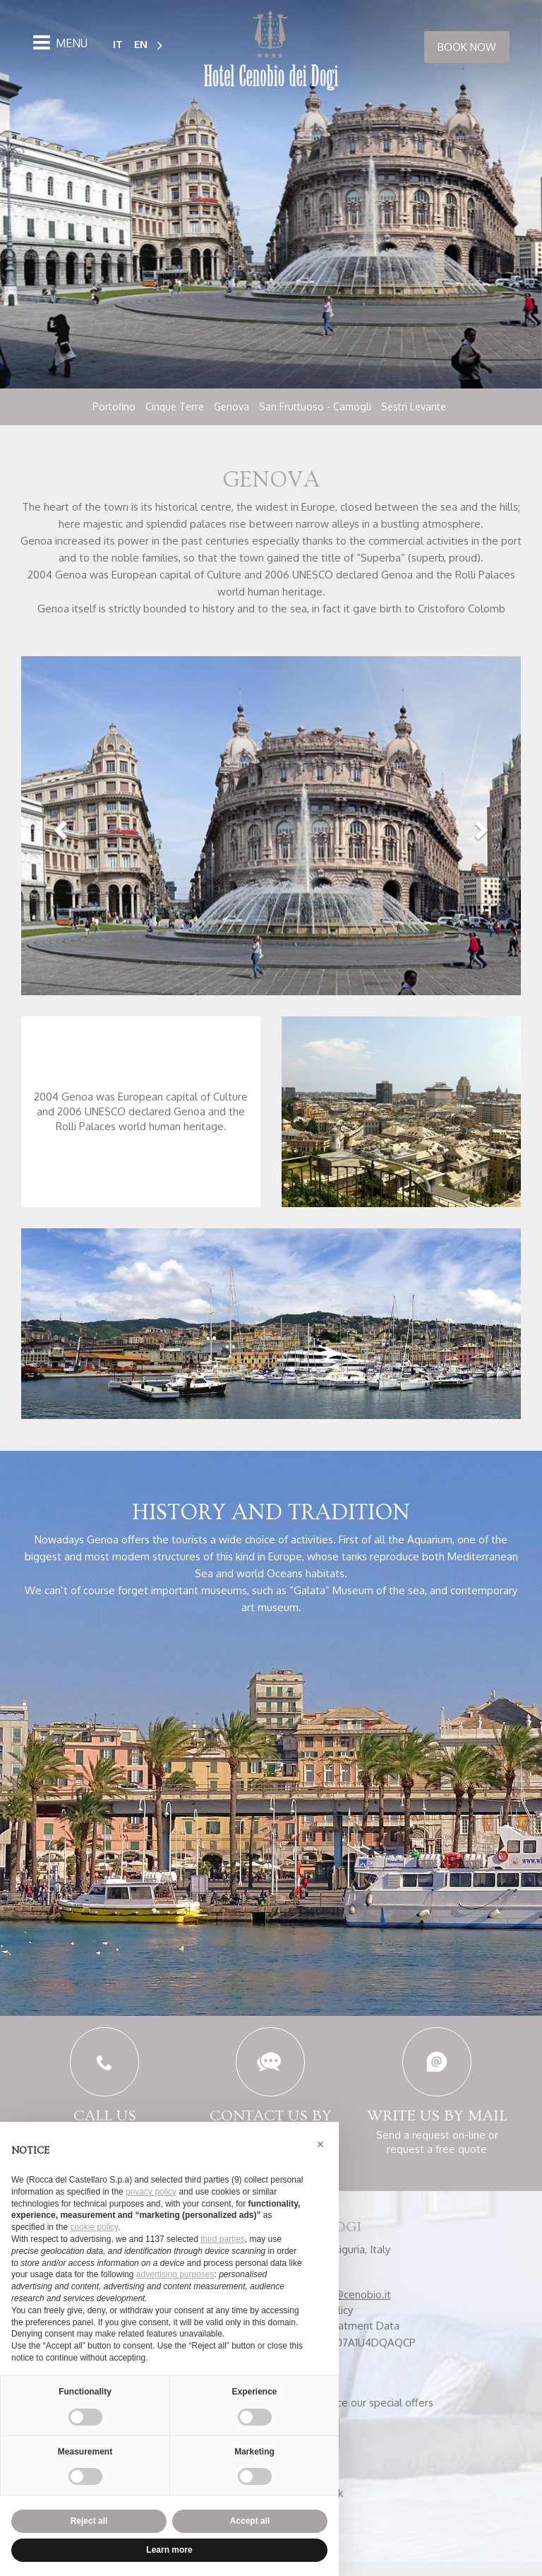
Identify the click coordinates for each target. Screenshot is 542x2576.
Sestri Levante (413, 406)
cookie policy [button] (94, 2227)
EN (140, 42)
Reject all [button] (89, 2521)
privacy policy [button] (151, 2192)
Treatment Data (360, 2339)
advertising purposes (175, 2274)
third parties (222, 2239)
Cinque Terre (174, 406)
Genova (231, 406)
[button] (58, 832)
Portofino (114, 406)
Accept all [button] (250, 2521)
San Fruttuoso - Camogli (315, 406)
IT (118, 42)
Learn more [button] (169, 2550)
